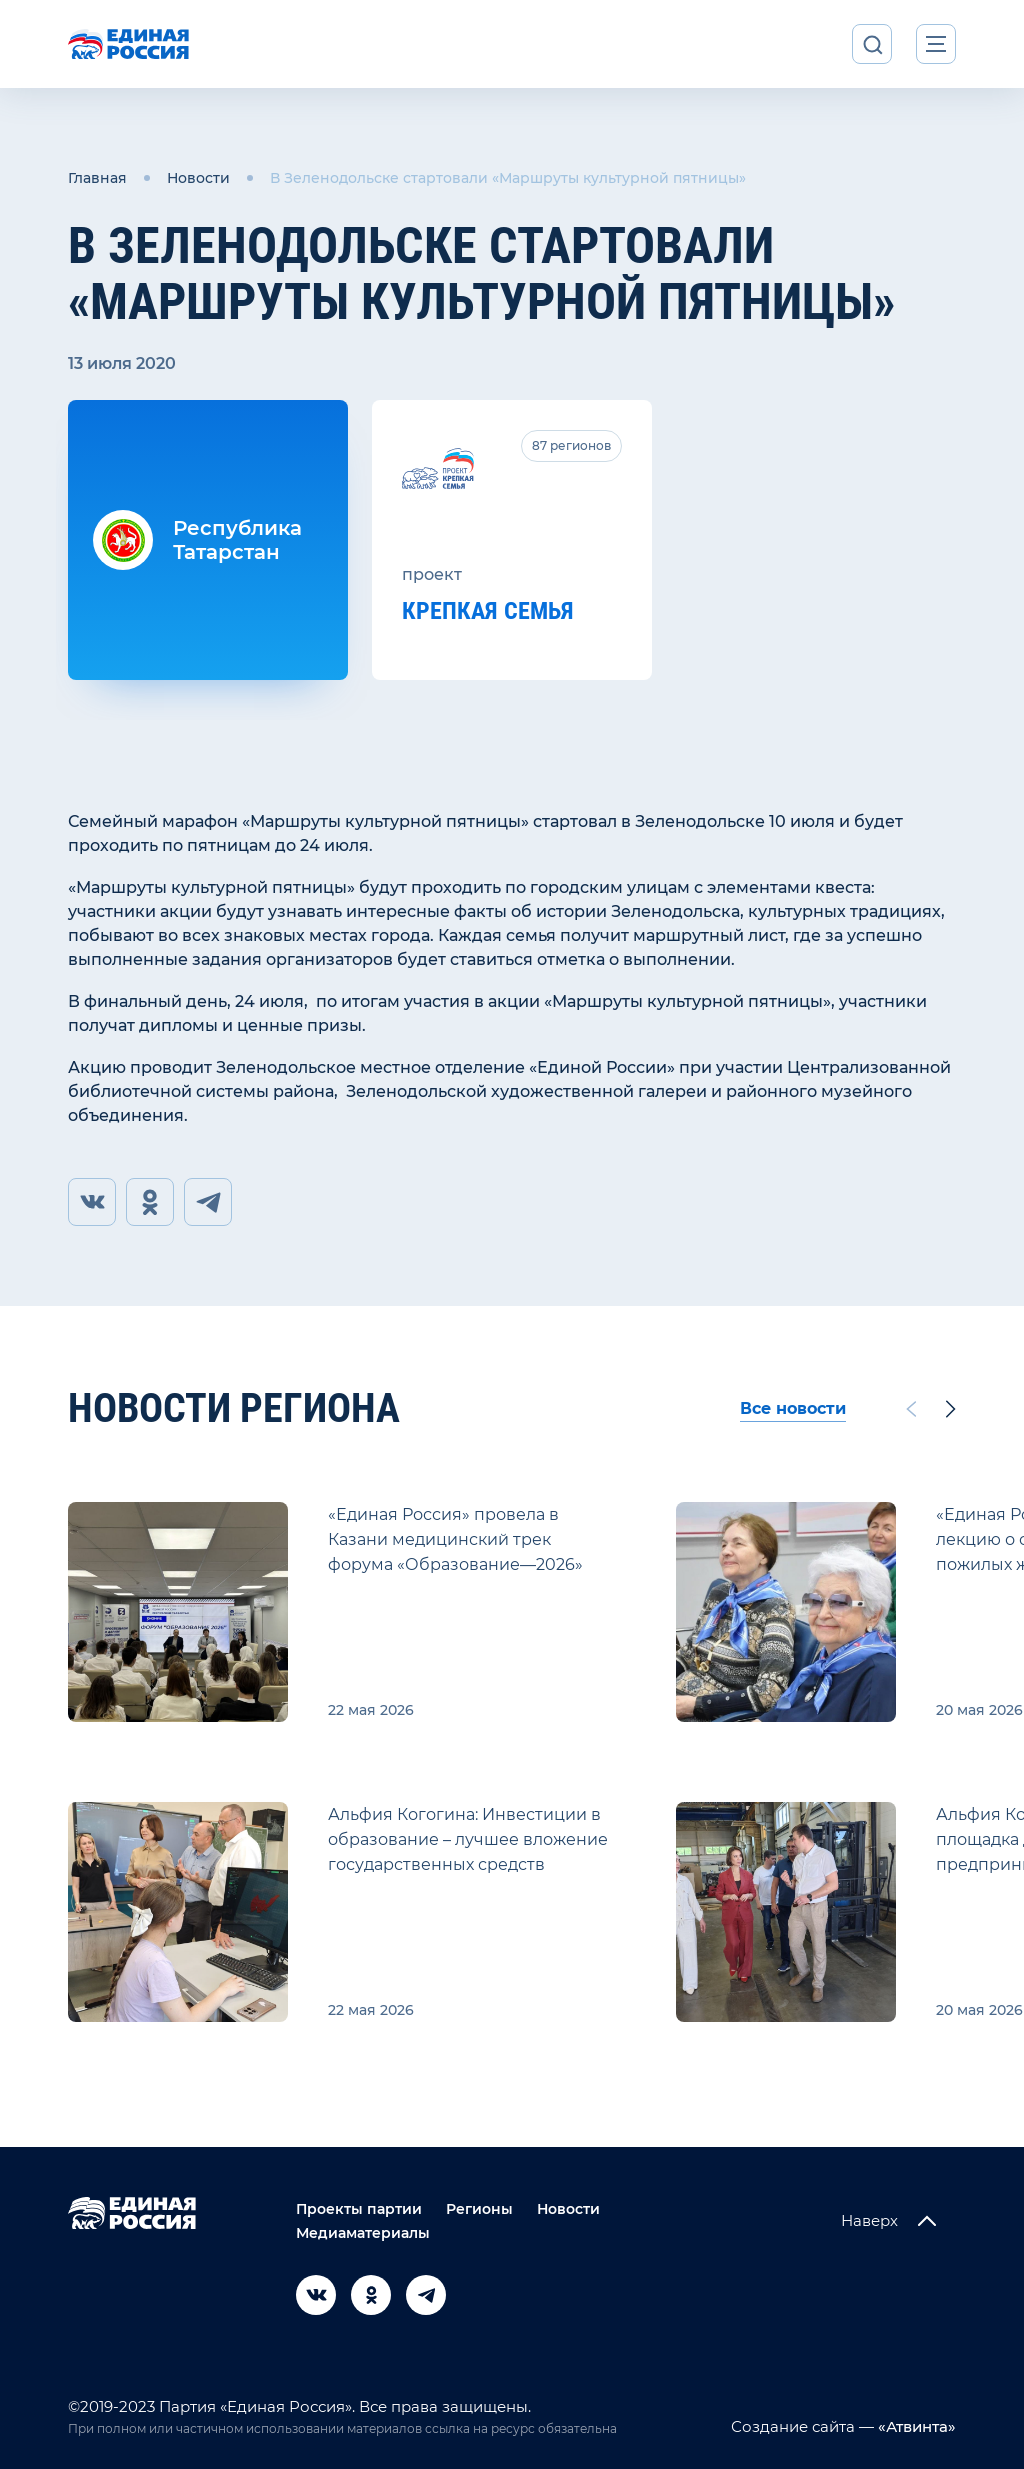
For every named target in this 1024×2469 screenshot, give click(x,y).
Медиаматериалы (363, 2233)
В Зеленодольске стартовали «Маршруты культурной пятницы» (508, 178)
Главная (97, 178)
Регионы (479, 2209)
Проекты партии (359, 2209)
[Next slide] (951, 1409)
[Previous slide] (911, 1409)
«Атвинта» (915, 2426)
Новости (198, 178)
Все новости (793, 1408)
